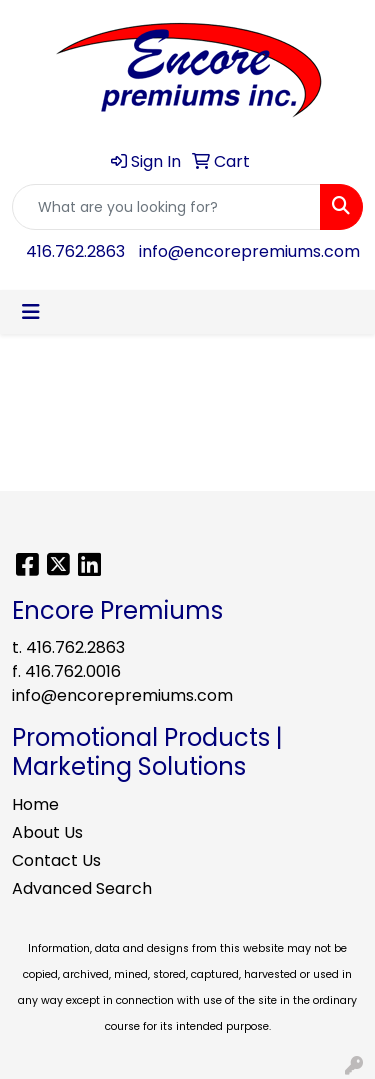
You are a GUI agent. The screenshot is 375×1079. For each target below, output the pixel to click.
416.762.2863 (75, 251)
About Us (47, 832)
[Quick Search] (166, 207)
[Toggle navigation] (31, 312)
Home (35, 804)
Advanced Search (82, 888)
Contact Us (56, 860)
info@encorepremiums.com (249, 251)
